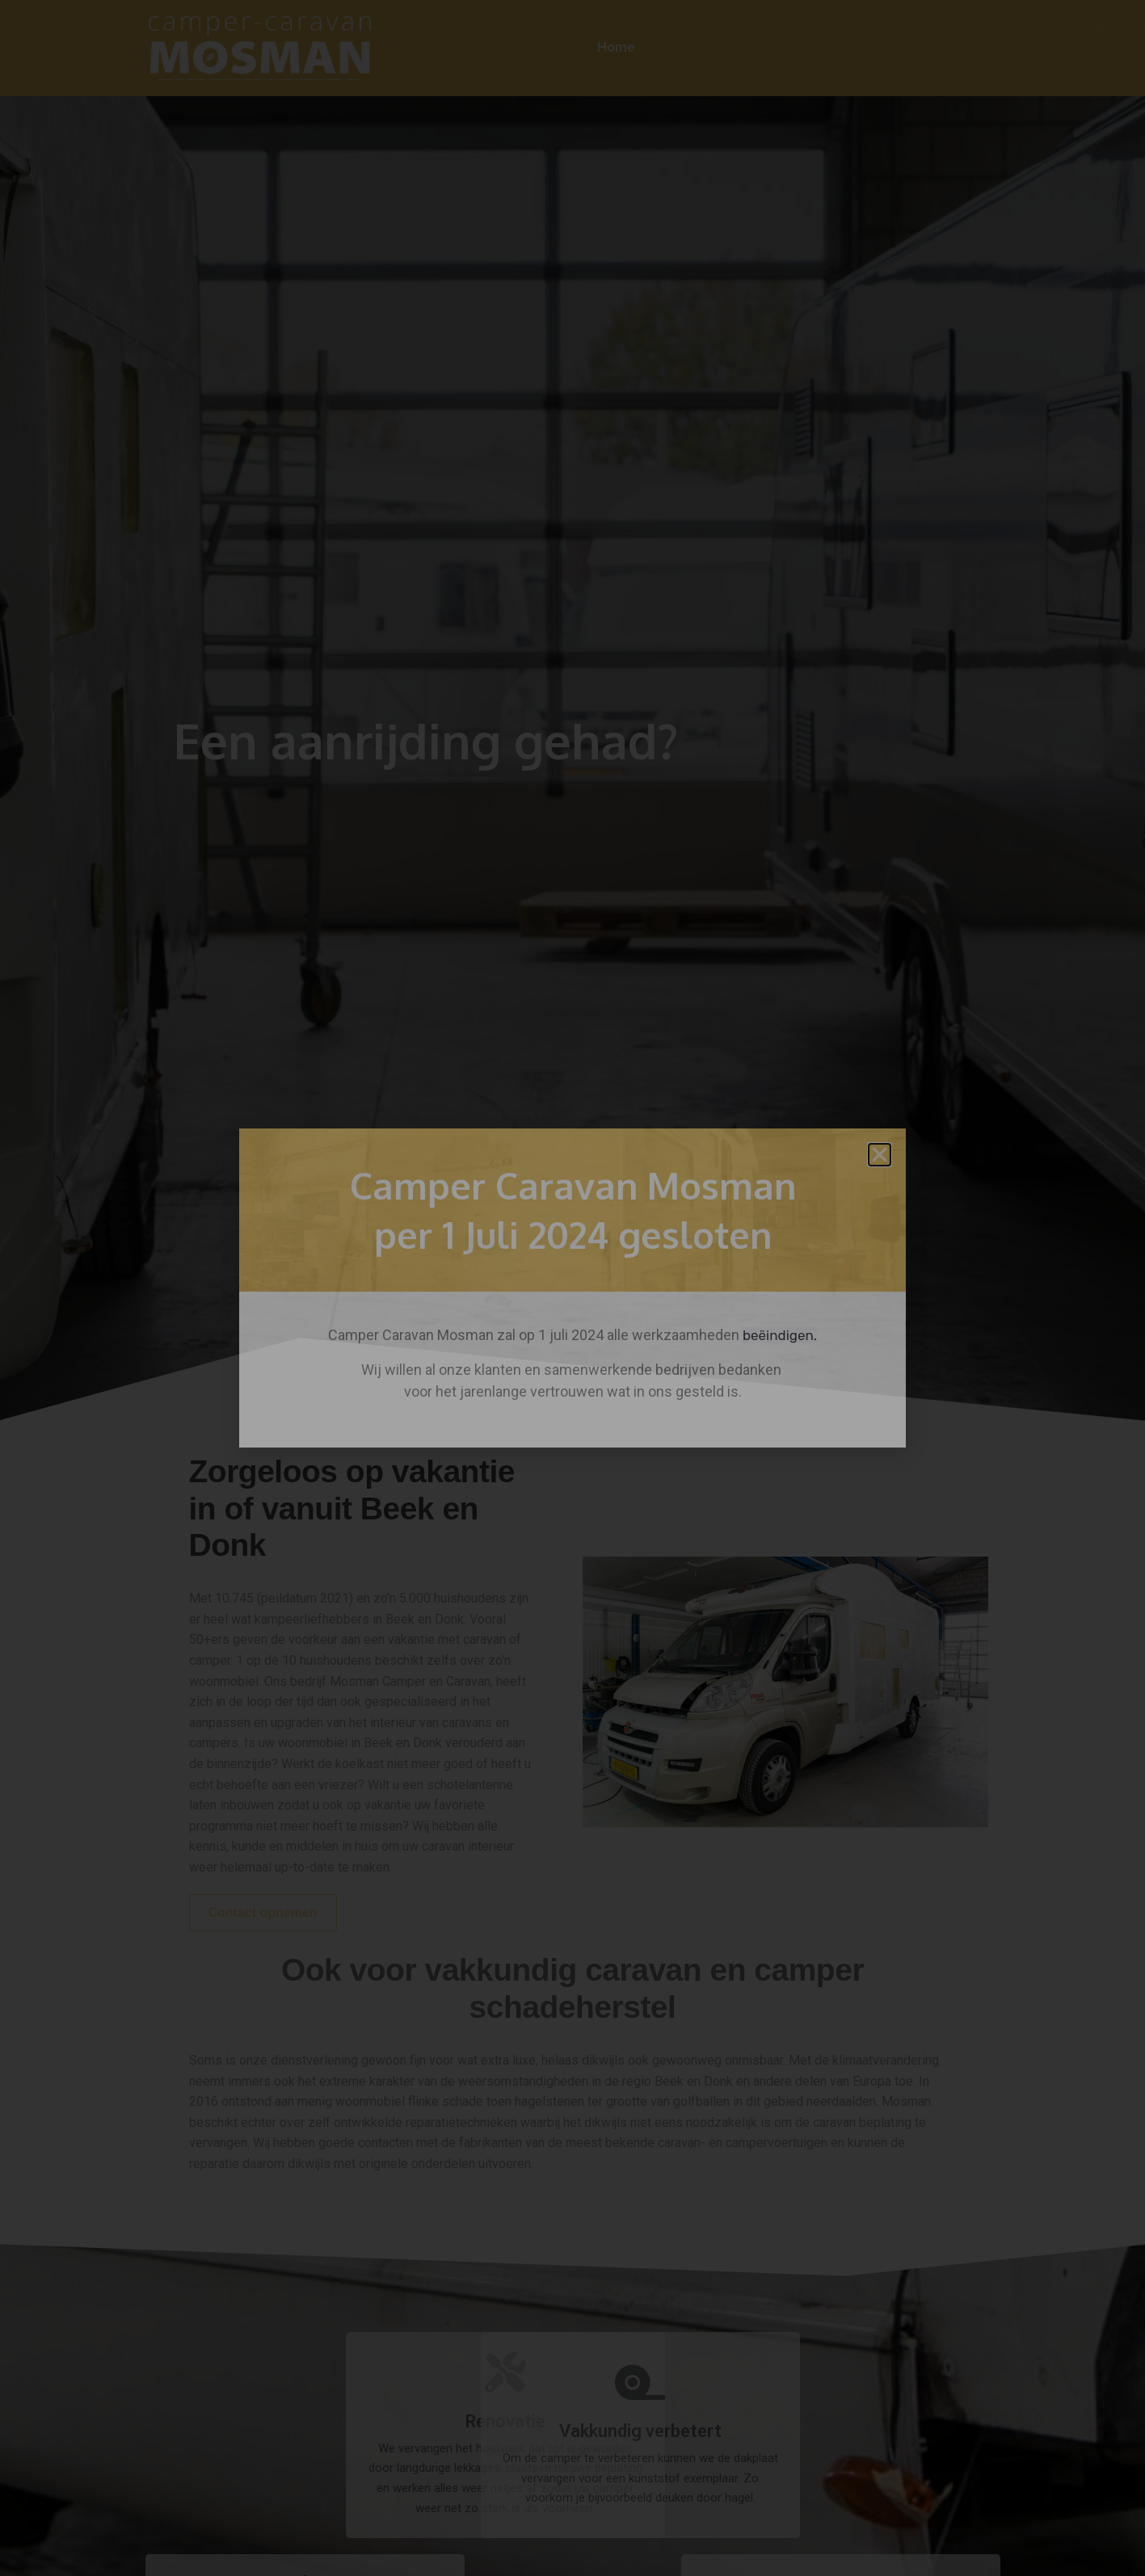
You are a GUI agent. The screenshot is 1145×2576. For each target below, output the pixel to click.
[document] (572, 1288)
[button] (879, 1155)
